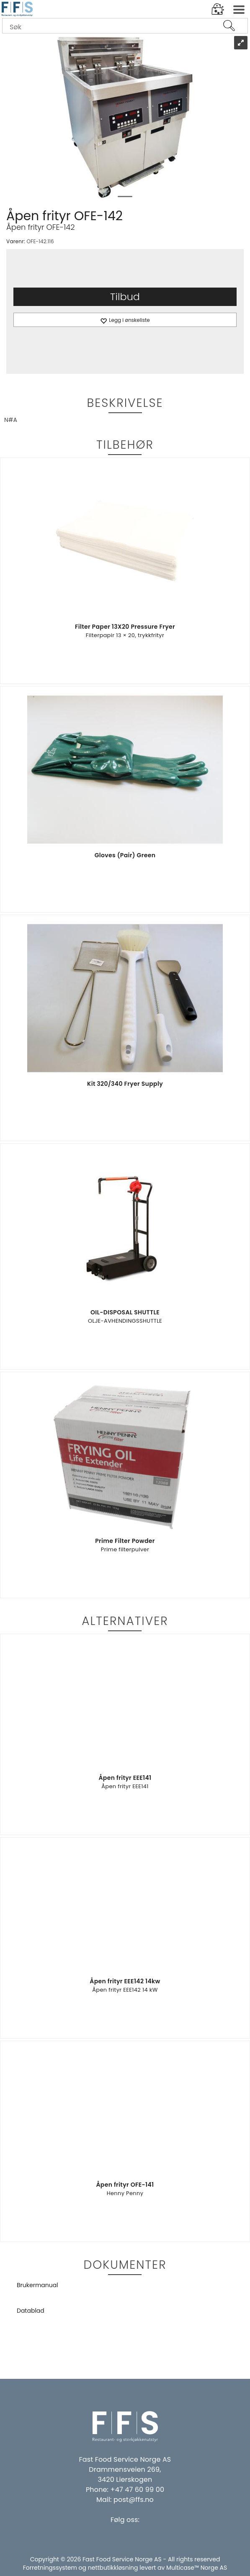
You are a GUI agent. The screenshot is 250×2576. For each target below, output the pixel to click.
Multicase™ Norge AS (196, 2567)
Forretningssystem (50, 2567)
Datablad (30, 2310)
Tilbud (125, 296)
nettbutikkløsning (113, 2567)
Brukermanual (37, 2285)
